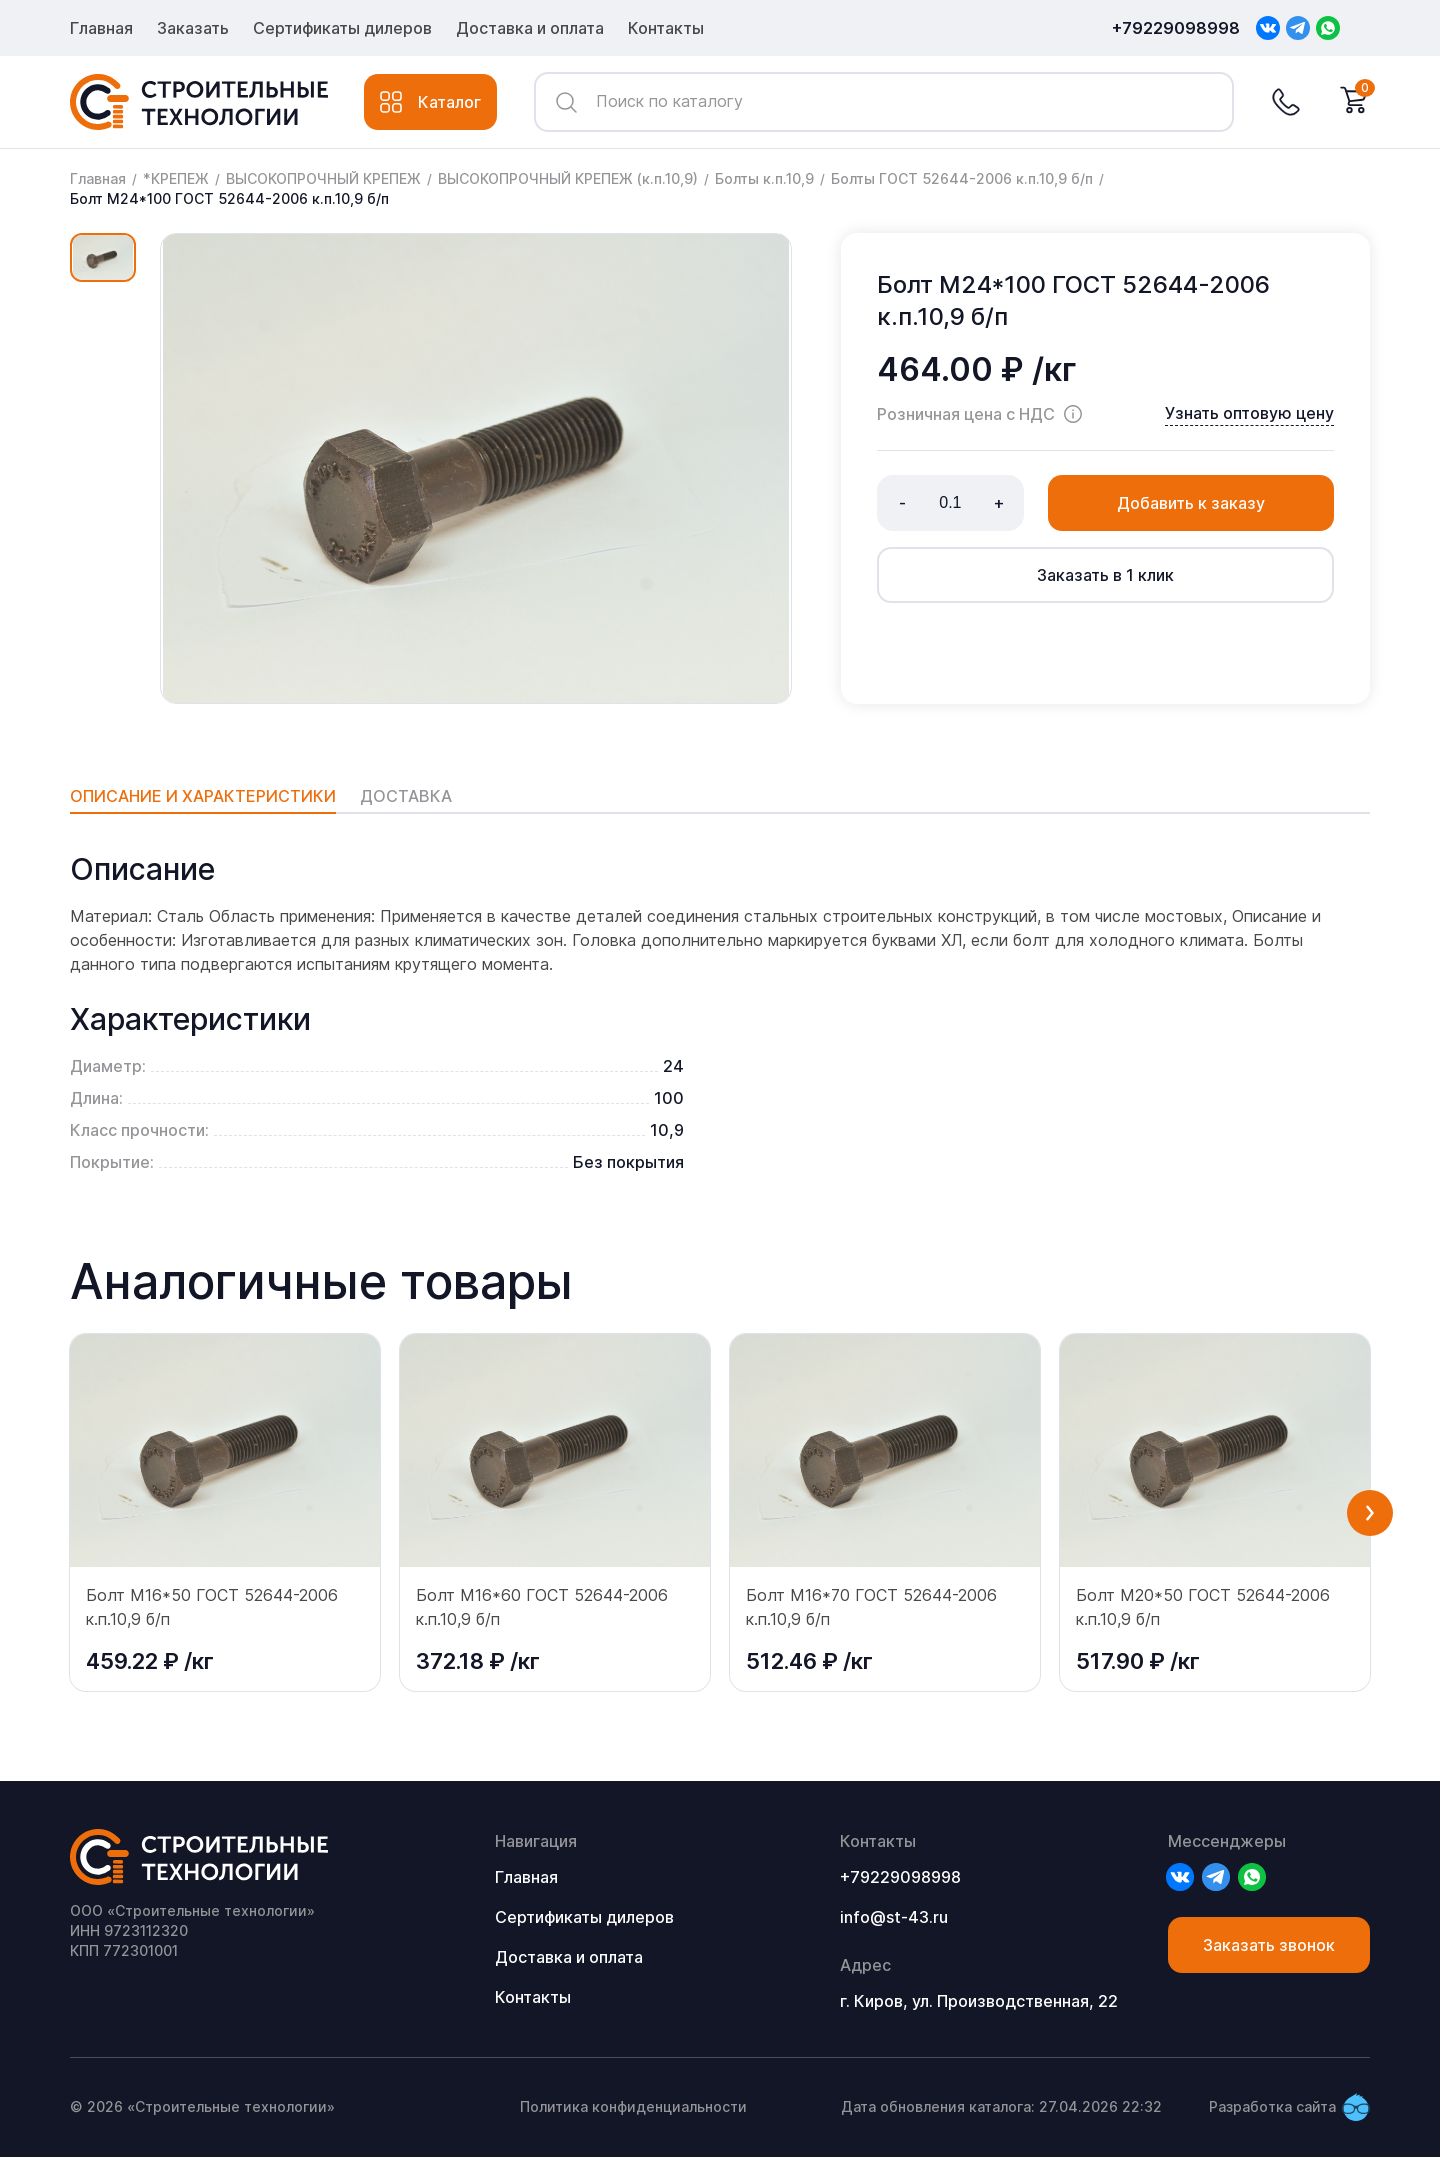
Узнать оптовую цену (1249, 413)
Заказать (193, 28)
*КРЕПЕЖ (176, 178)
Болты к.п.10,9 (764, 178)
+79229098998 (1176, 28)
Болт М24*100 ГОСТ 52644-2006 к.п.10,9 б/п (229, 198)
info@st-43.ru (894, 1917)
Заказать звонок (1269, 1945)
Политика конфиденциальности (633, 2106)
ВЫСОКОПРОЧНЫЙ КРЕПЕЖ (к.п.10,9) (568, 178)
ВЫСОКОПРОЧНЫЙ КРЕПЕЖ (323, 178)
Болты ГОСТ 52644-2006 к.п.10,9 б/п (962, 178)
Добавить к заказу (1191, 503)
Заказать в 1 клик (1105, 575)
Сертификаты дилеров (342, 28)
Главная (101, 28)
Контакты (666, 28)
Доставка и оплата (530, 28)
